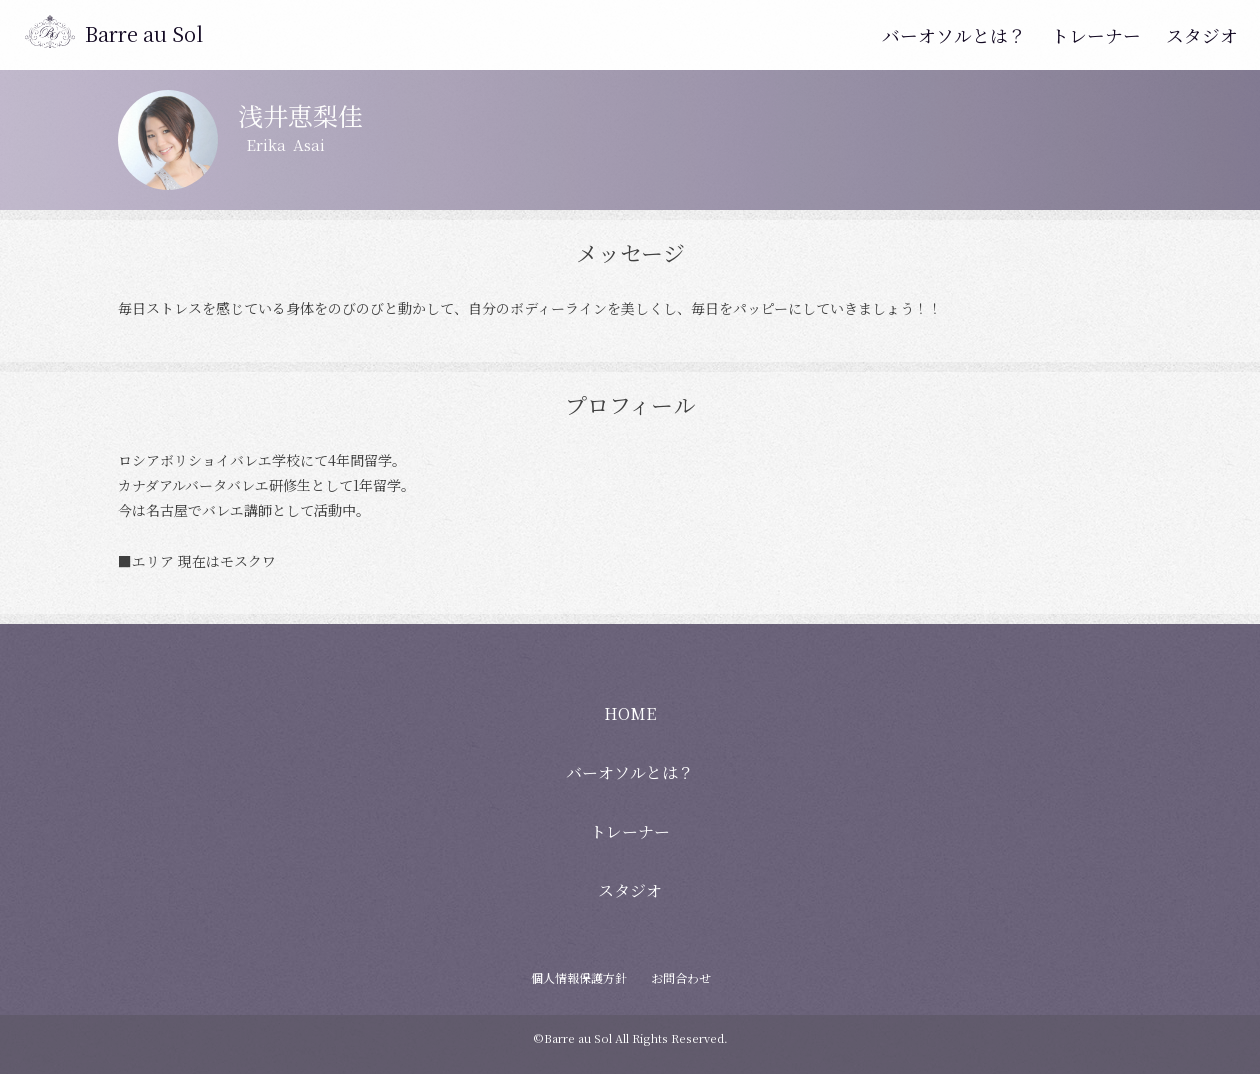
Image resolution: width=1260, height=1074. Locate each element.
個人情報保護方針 (579, 977)
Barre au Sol (144, 33)
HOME (630, 713)
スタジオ (1206, 34)
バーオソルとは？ (980, 34)
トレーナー (1109, 34)
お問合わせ (681, 977)
